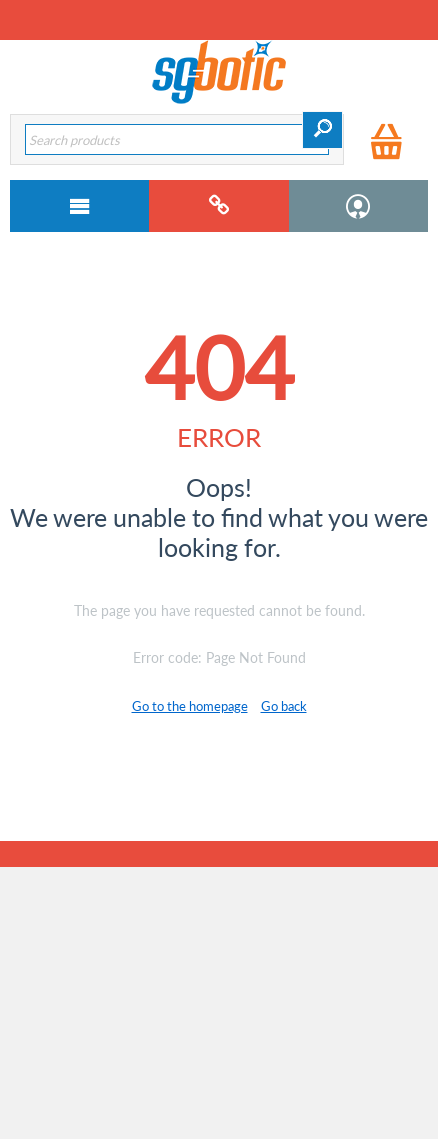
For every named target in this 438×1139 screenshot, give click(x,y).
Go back (284, 706)
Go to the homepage (190, 706)
